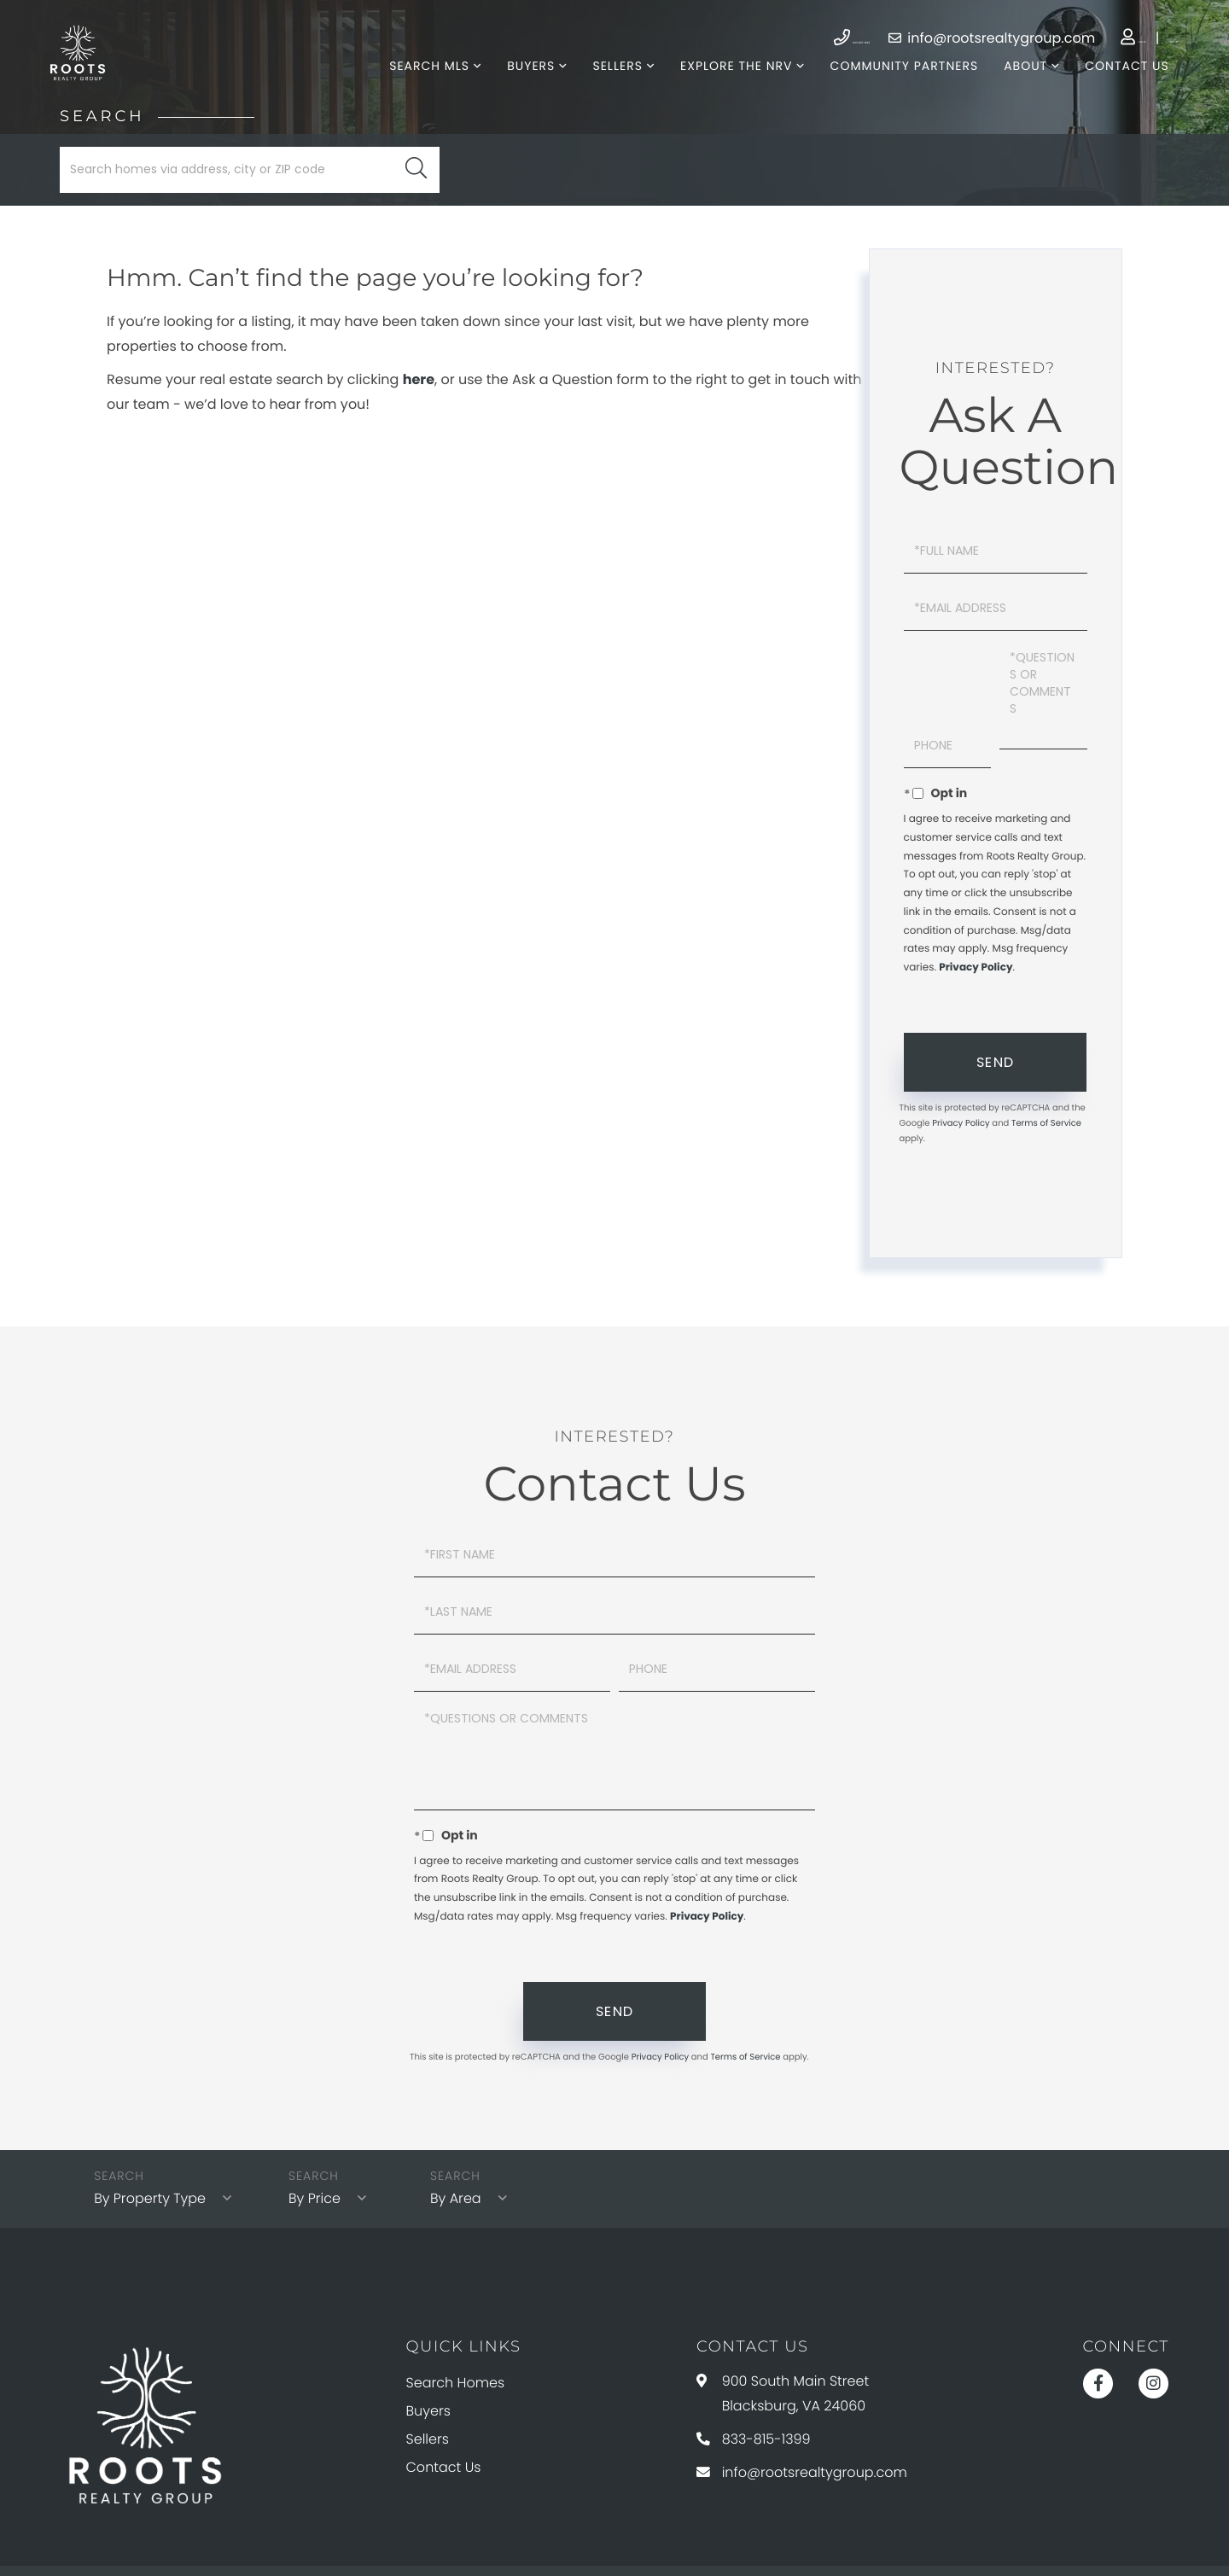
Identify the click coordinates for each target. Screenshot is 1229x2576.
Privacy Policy (975, 950)
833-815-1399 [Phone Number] (722, 38)
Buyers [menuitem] (518, 84)
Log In (1059, 38)
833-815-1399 (753, 2364)
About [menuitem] (1012, 84)
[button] (416, 207)
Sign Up (1133, 38)
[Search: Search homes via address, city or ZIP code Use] (250, 207)
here (418, 417)
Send (995, 1045)
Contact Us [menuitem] (1114, 84)
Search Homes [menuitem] (455, 2314)
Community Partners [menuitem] (892, 84)
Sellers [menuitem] (605, 84)
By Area (466, 2131)
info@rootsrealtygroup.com (903, 38)
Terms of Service (1046, 1106)
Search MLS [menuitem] (416, 84)
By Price (325, 2131)
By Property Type (153, 2131)
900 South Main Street (783, 2323)
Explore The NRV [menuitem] (723, 84)
